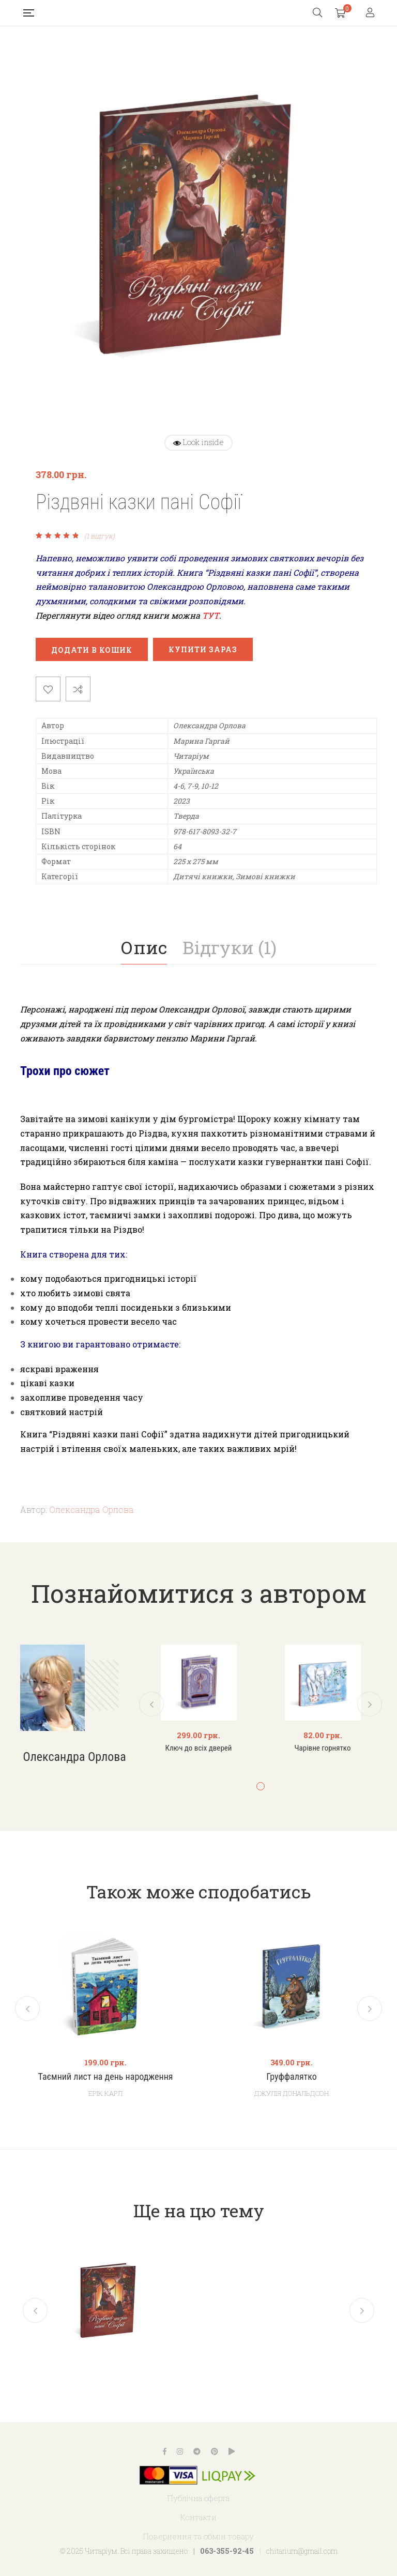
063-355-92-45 (227, 2551)
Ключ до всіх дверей (198, 1748)
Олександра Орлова (91, 1509)
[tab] (144, 947)
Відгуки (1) (229, 947)
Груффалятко (292, 2077)
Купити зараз (203, 649)
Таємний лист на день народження (105, 2077)
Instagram (180, 2451)
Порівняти (78, 689)
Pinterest (214, 2451)
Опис (144, 947)
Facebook (164, 2451)
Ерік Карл (105, 2093)
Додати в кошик (91, 650)
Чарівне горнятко (323, 1748)
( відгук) (99, 536)
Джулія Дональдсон (291, 2093)
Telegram (197, 2451)
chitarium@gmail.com (302, 2551)
